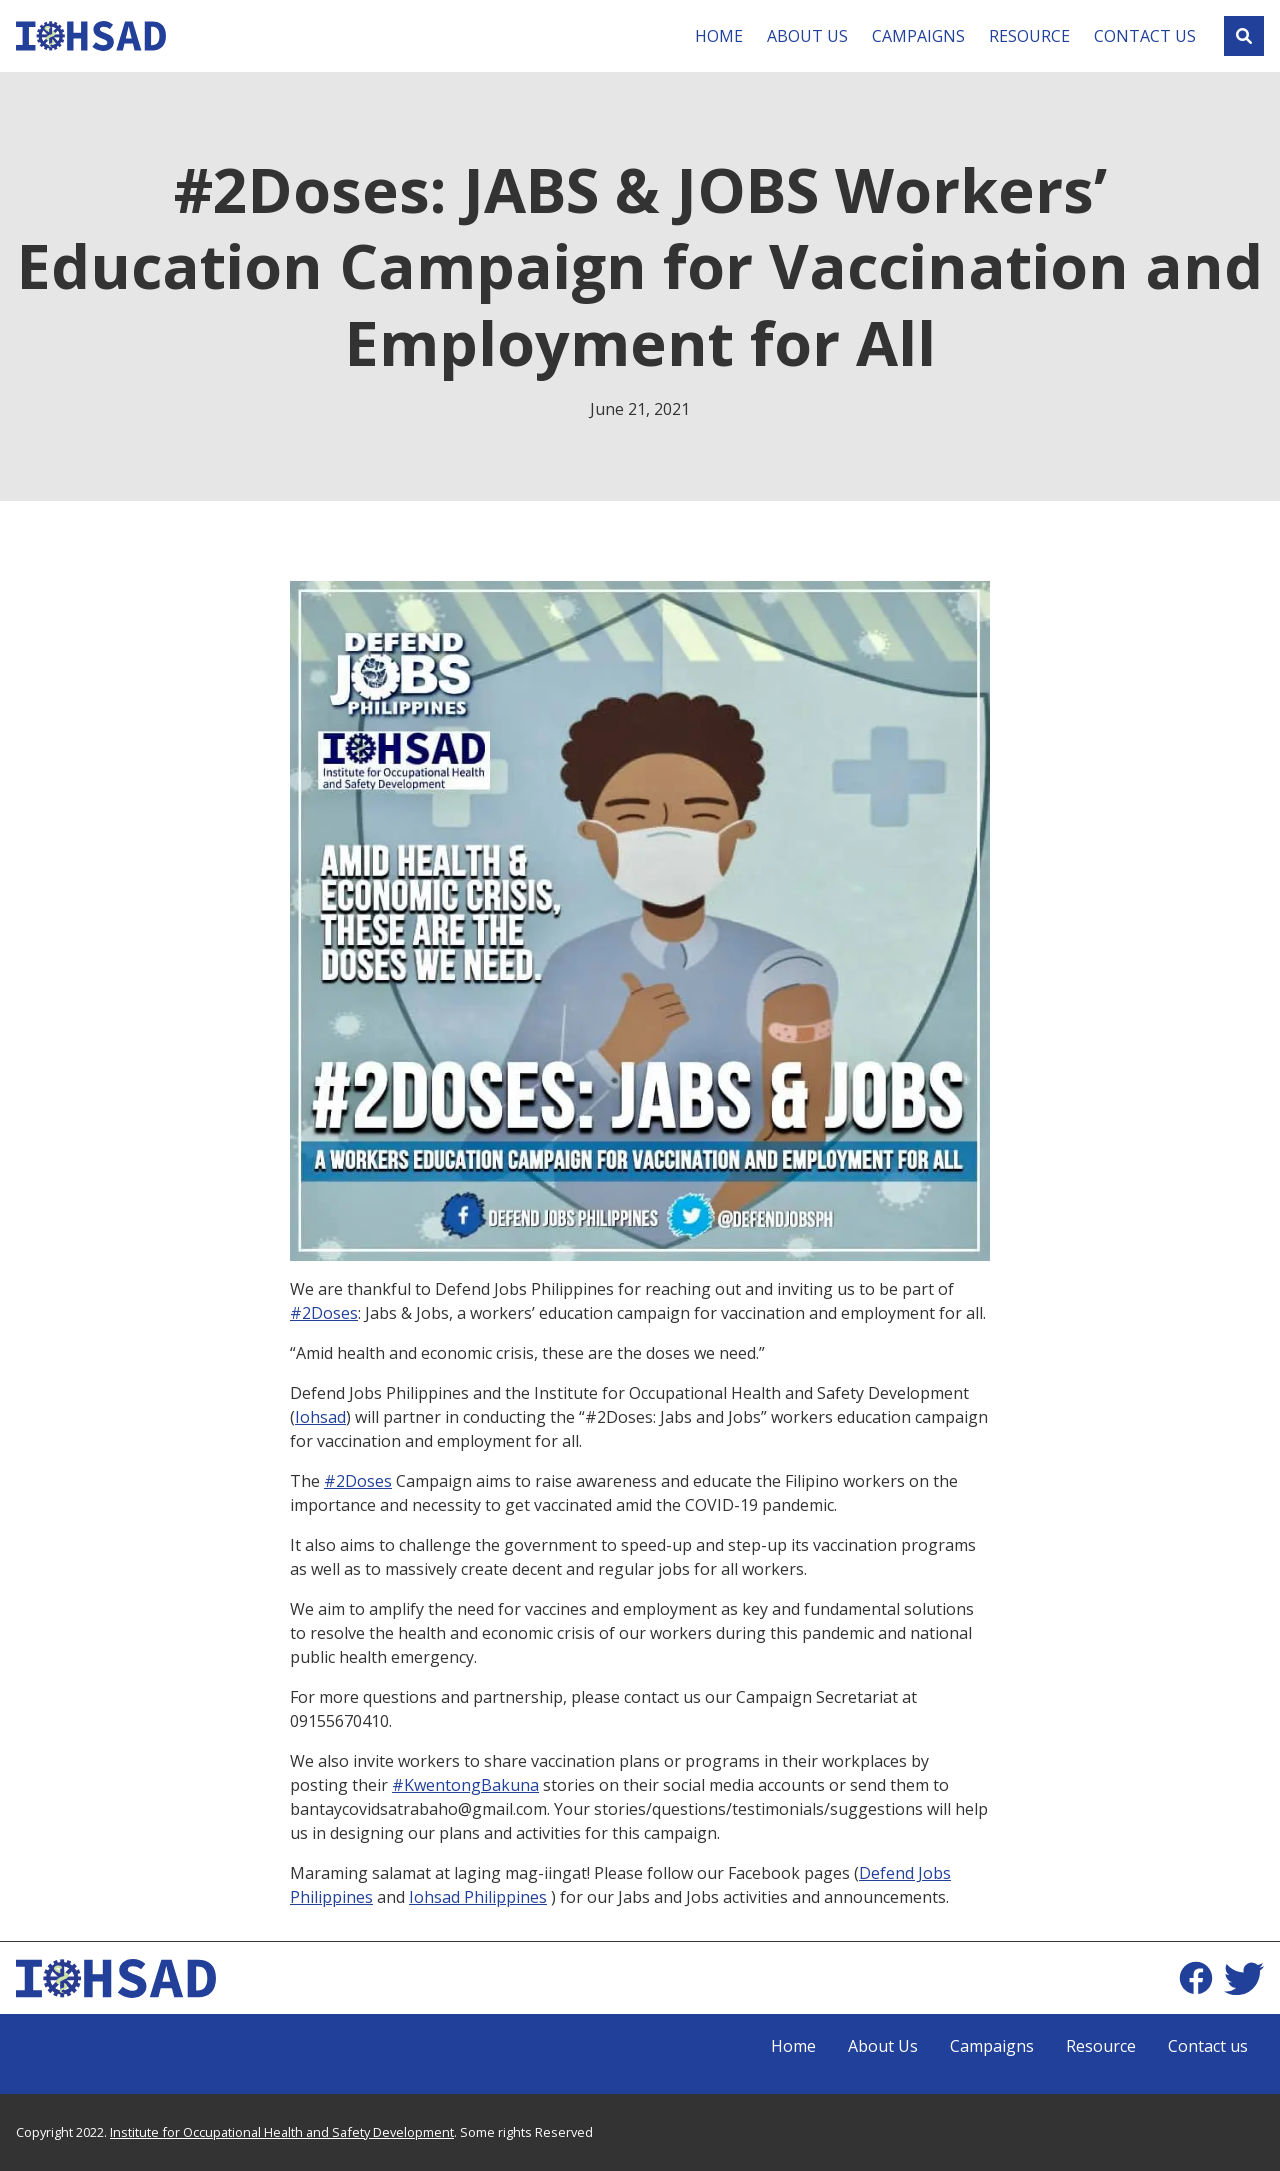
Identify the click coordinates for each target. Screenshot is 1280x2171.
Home (719, 36)
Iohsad (320, 1417)
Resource (1029, 36)
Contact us (1145, 36)
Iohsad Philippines (478, 1897)
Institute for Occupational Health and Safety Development (282, 2132)
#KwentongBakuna (465, 1785)
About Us (807, 36)
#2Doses (324, 1313)
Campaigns (918, 36)
